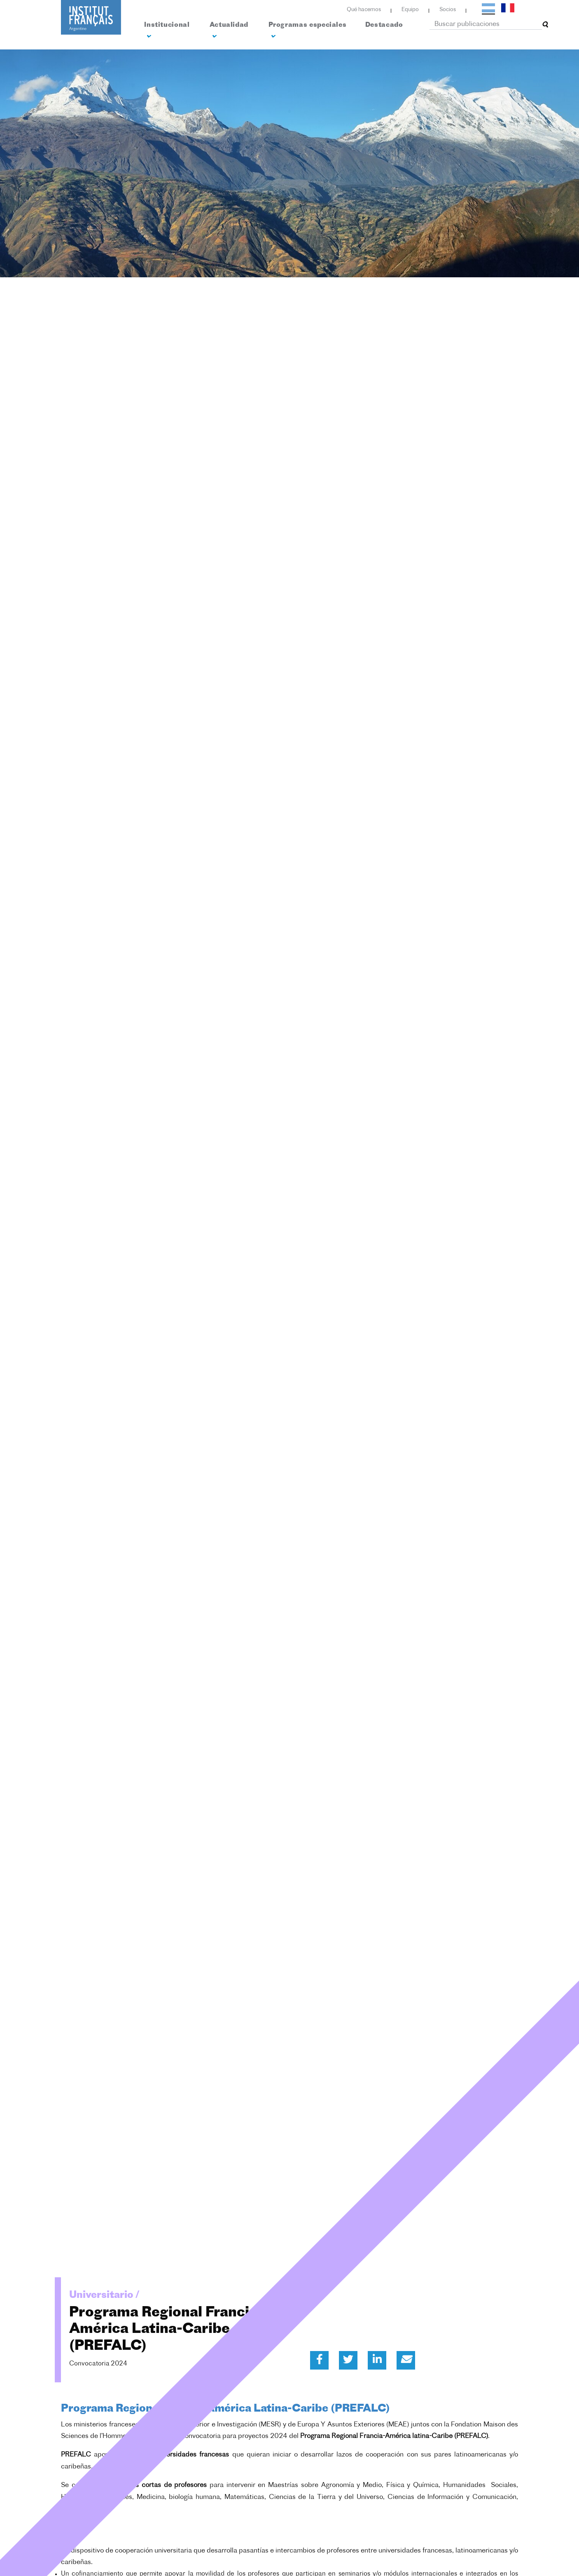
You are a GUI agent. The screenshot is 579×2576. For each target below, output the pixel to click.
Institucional (166, 31)
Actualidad (229, 31)
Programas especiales (307, 31)
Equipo (410, 9)
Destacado (384, 25)
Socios (447, 9)
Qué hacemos (364, 9)
